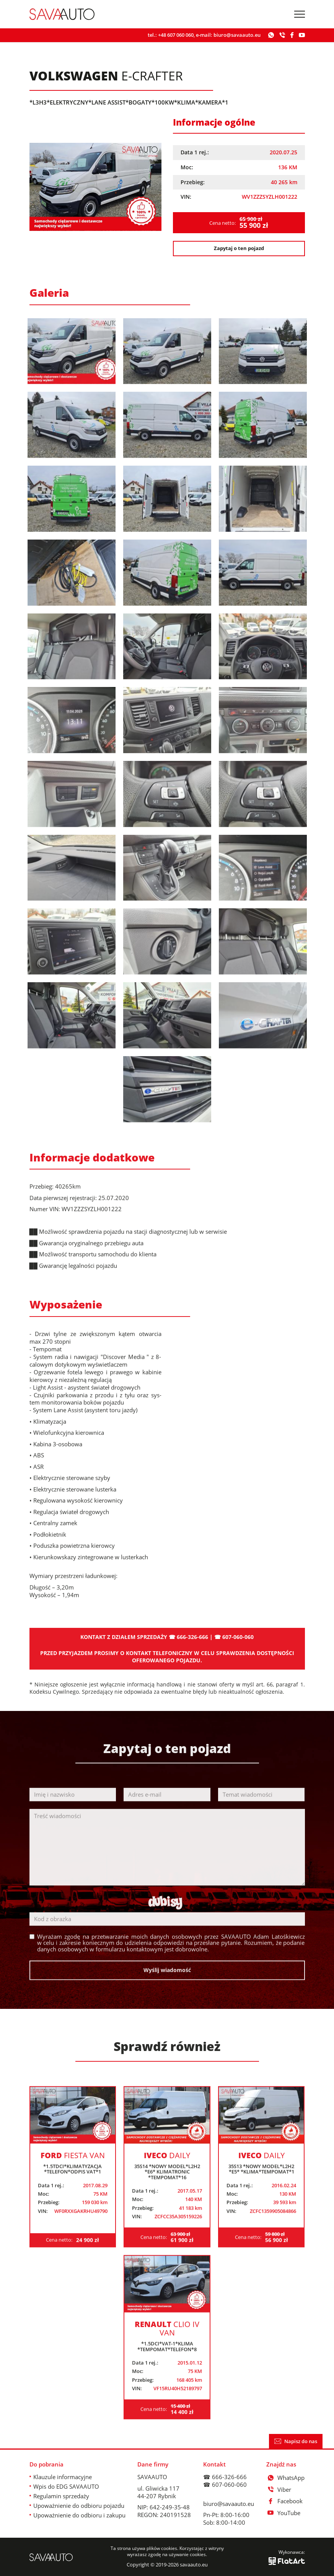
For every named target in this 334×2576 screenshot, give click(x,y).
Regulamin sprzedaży (61, 2496)
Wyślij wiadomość (167, 1985)
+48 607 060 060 (176, 34)
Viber (279, 2489)
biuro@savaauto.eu (237, 34)
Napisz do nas (295, 2441)
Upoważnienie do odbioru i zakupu (79, 2515)
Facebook (284, 2501)
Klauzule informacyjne (62, 2477)
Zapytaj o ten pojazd (239, 248)
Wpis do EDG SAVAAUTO (66, 2486)
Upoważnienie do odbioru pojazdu (78, 2505)
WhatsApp (285, 2477)
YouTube (283, 2513)
